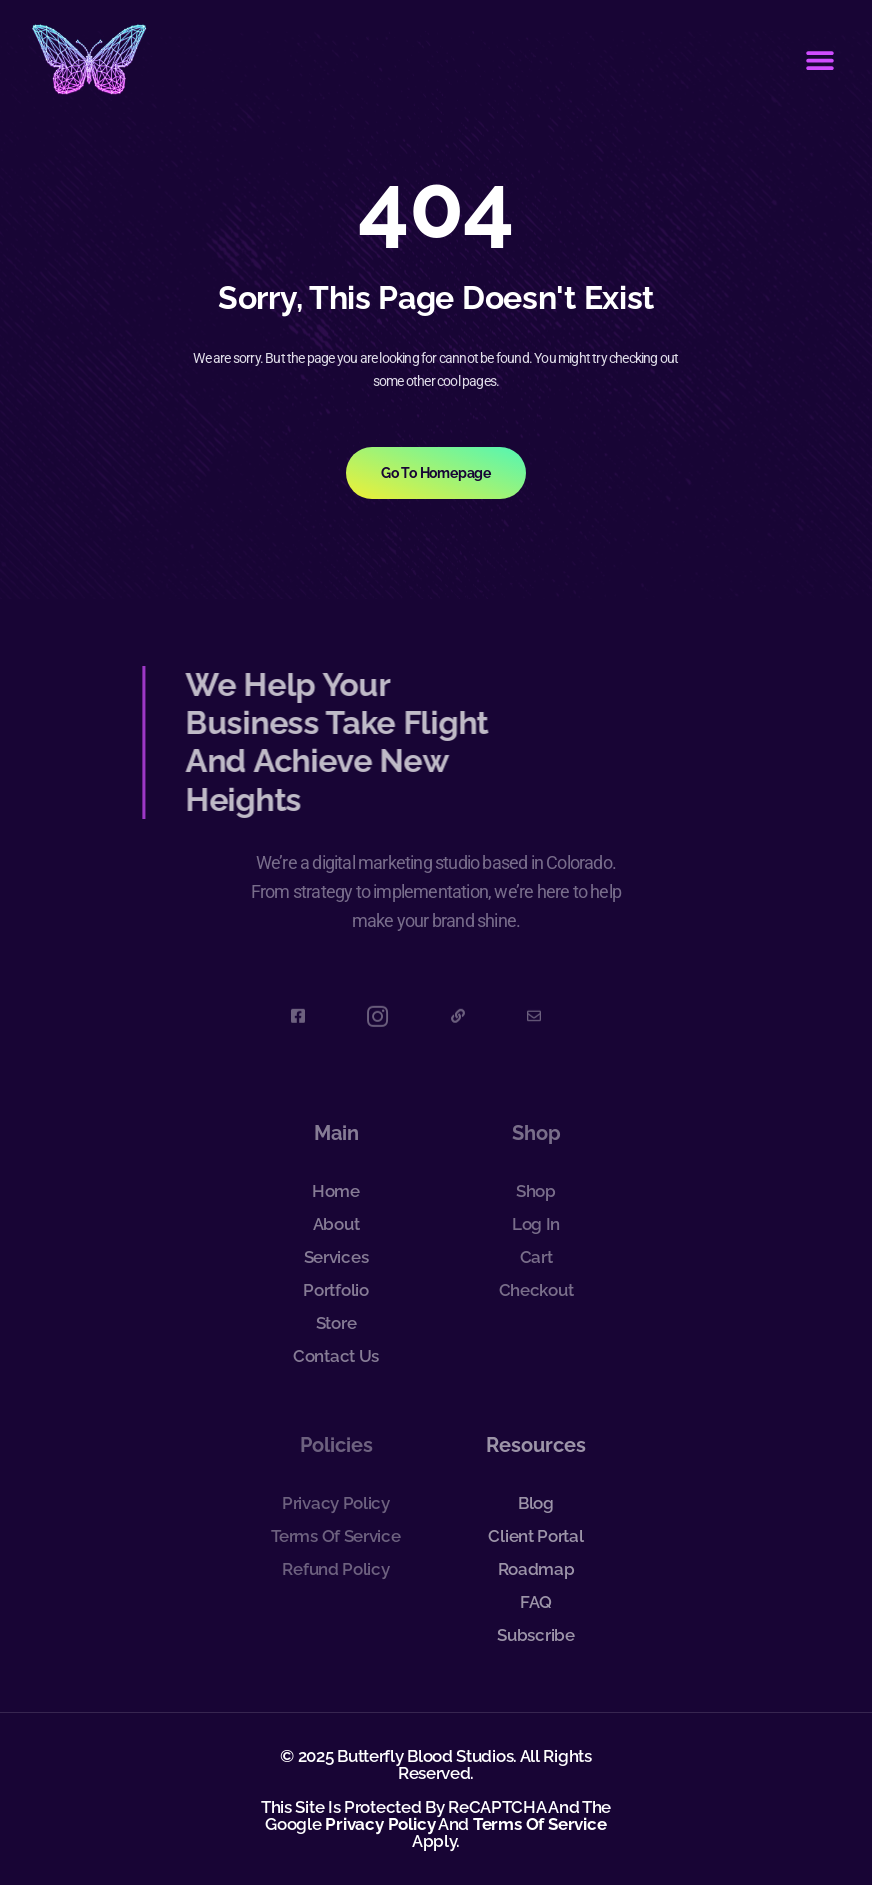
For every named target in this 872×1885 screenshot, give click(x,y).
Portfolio (335, 1290)
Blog (536, 1503)
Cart (536, 1257)
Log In (536, 1224)
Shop (536, 1191)
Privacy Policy (336, 1503)
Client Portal (535, 1536)
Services (336, 1257)
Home (336, 1191)
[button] (819, 60)
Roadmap (536, 1569)
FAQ (536, 1602)
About (336, 1224)
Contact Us (336, 1356)
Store (336, 1323)
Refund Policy (335, 1569)
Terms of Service (335, 1536)
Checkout (536, 1290)
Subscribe (535, 1635)
